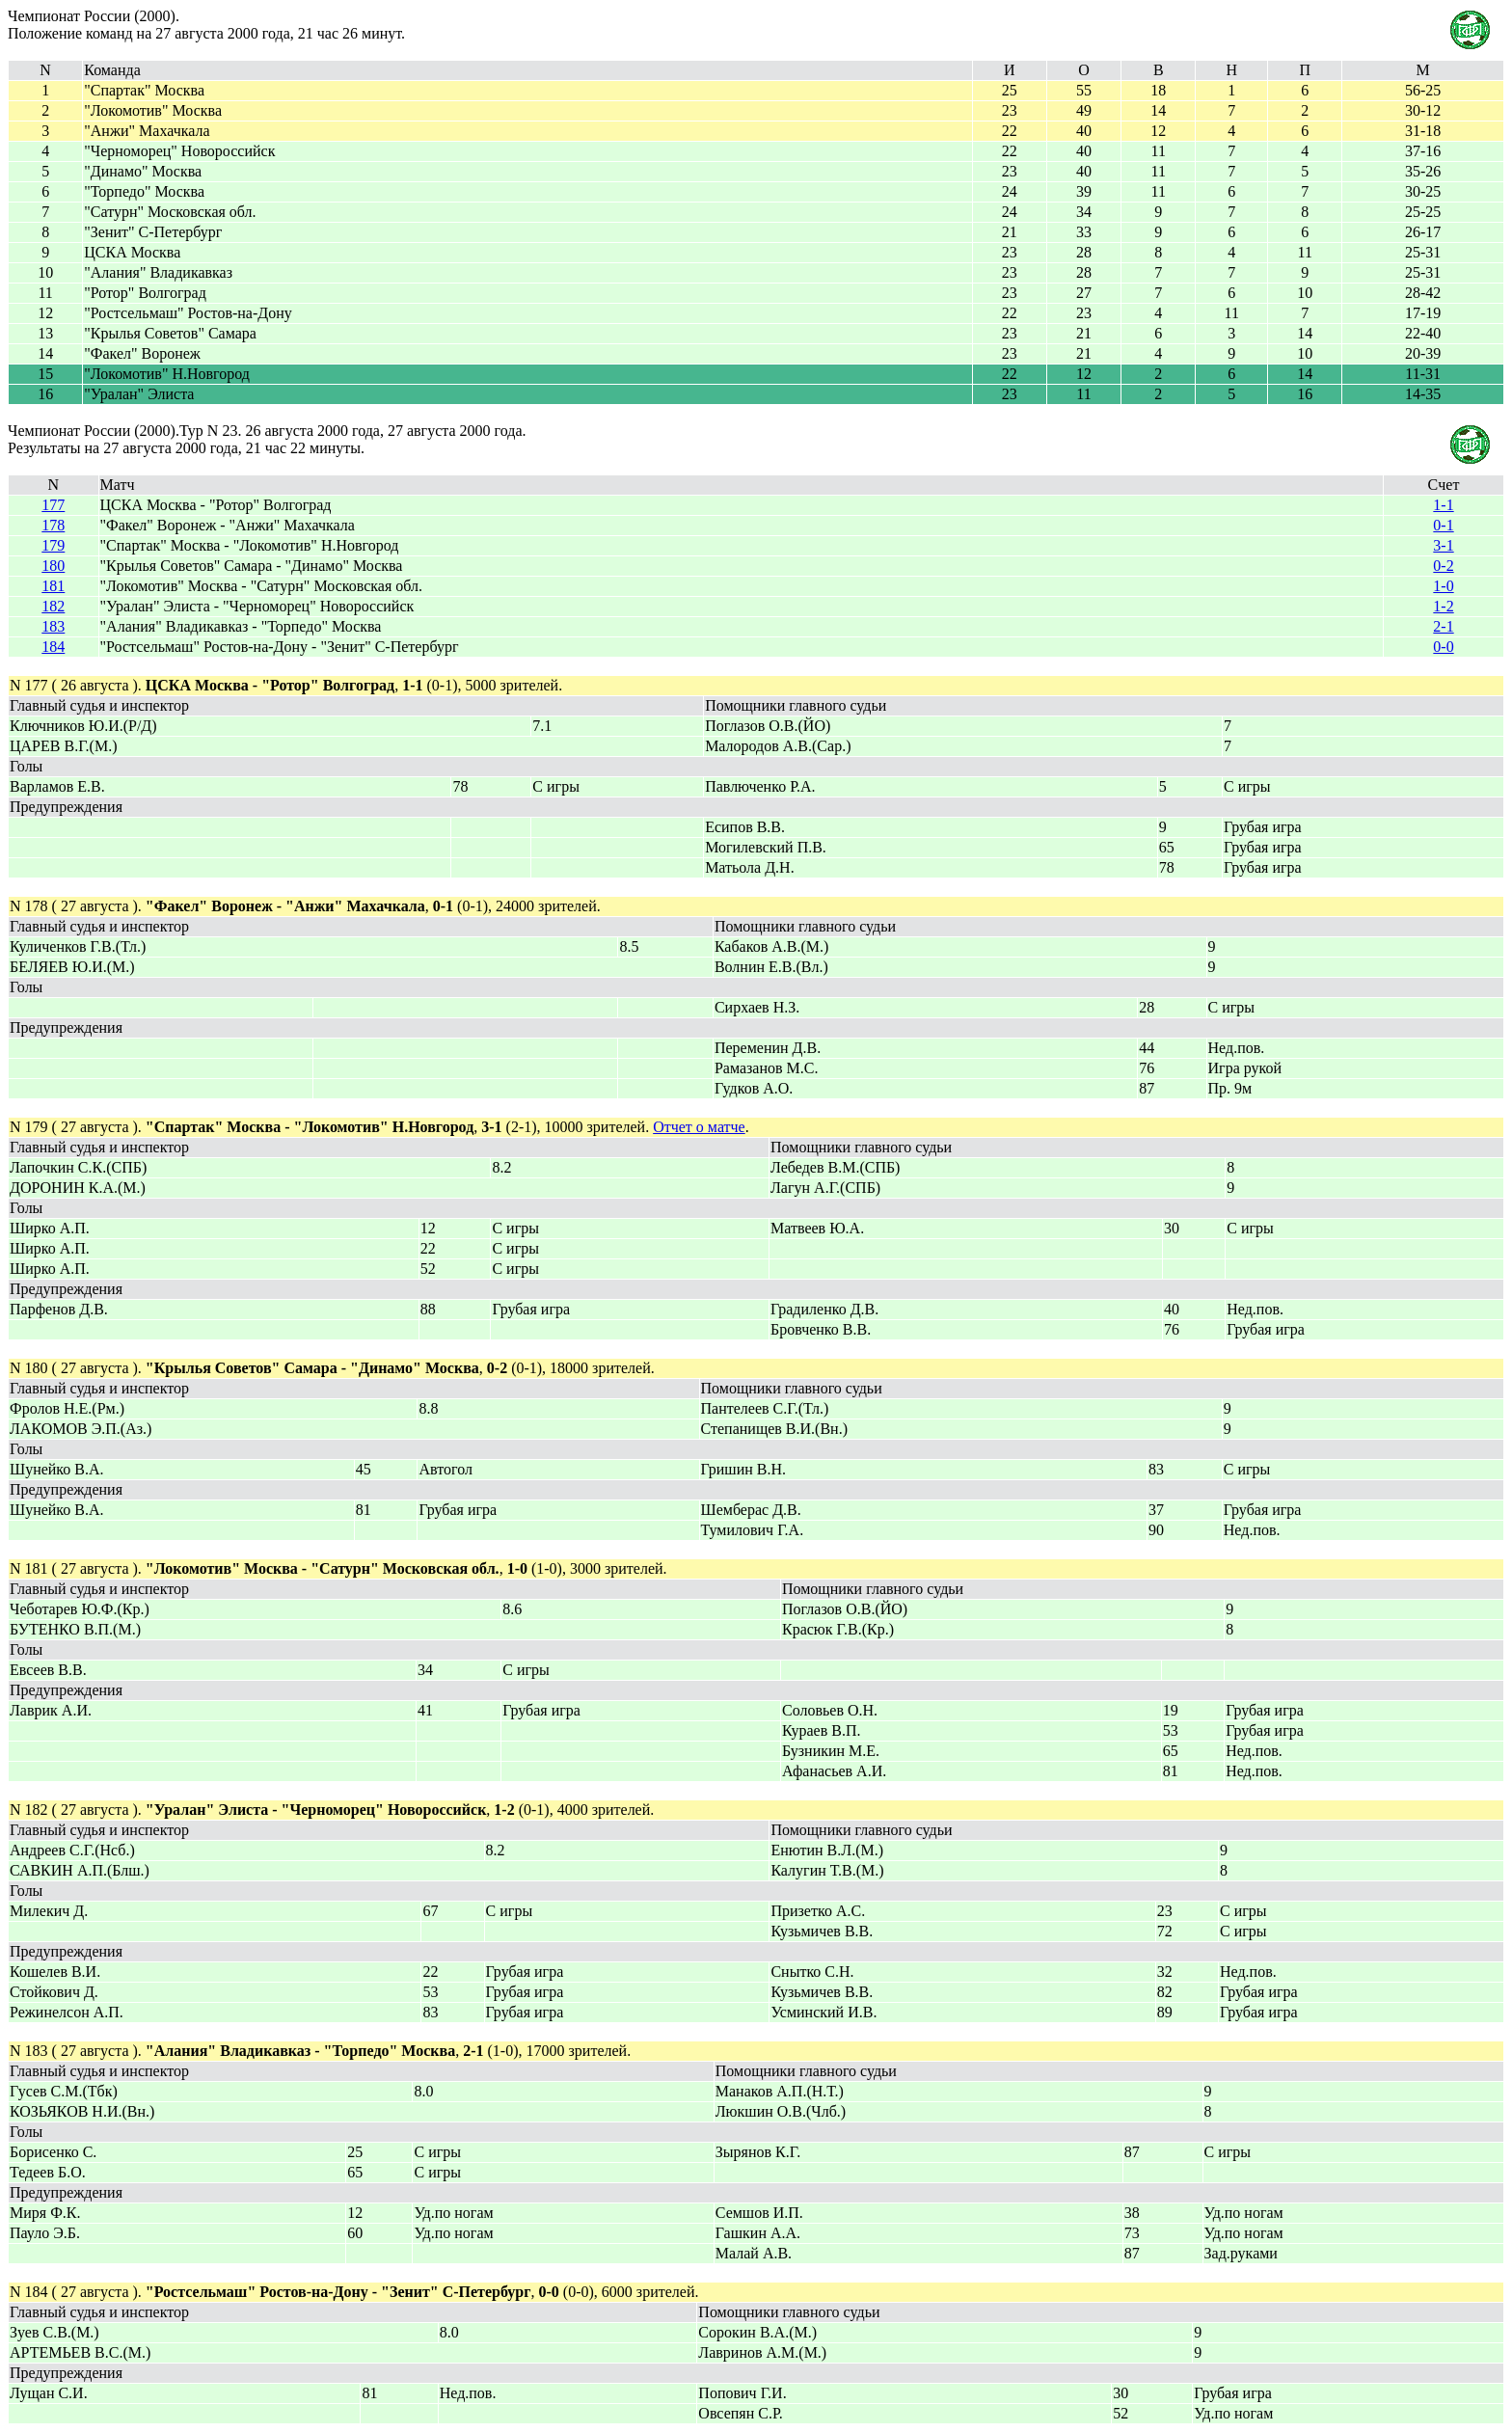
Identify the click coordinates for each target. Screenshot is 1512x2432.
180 (53, 565)
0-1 (1443, 525)
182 (53, 606)
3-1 (1443, 545)
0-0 (1443, 646)
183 (53, 626)
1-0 (1443, 586)
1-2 (1443, 606)
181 (53, 586)
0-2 (1443, 565)
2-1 (1443, 626)
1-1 (1443, 505)
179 (53, 545)
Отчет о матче (699, 1127)
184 (53, 646)
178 (53, 525)
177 (53, 505)
